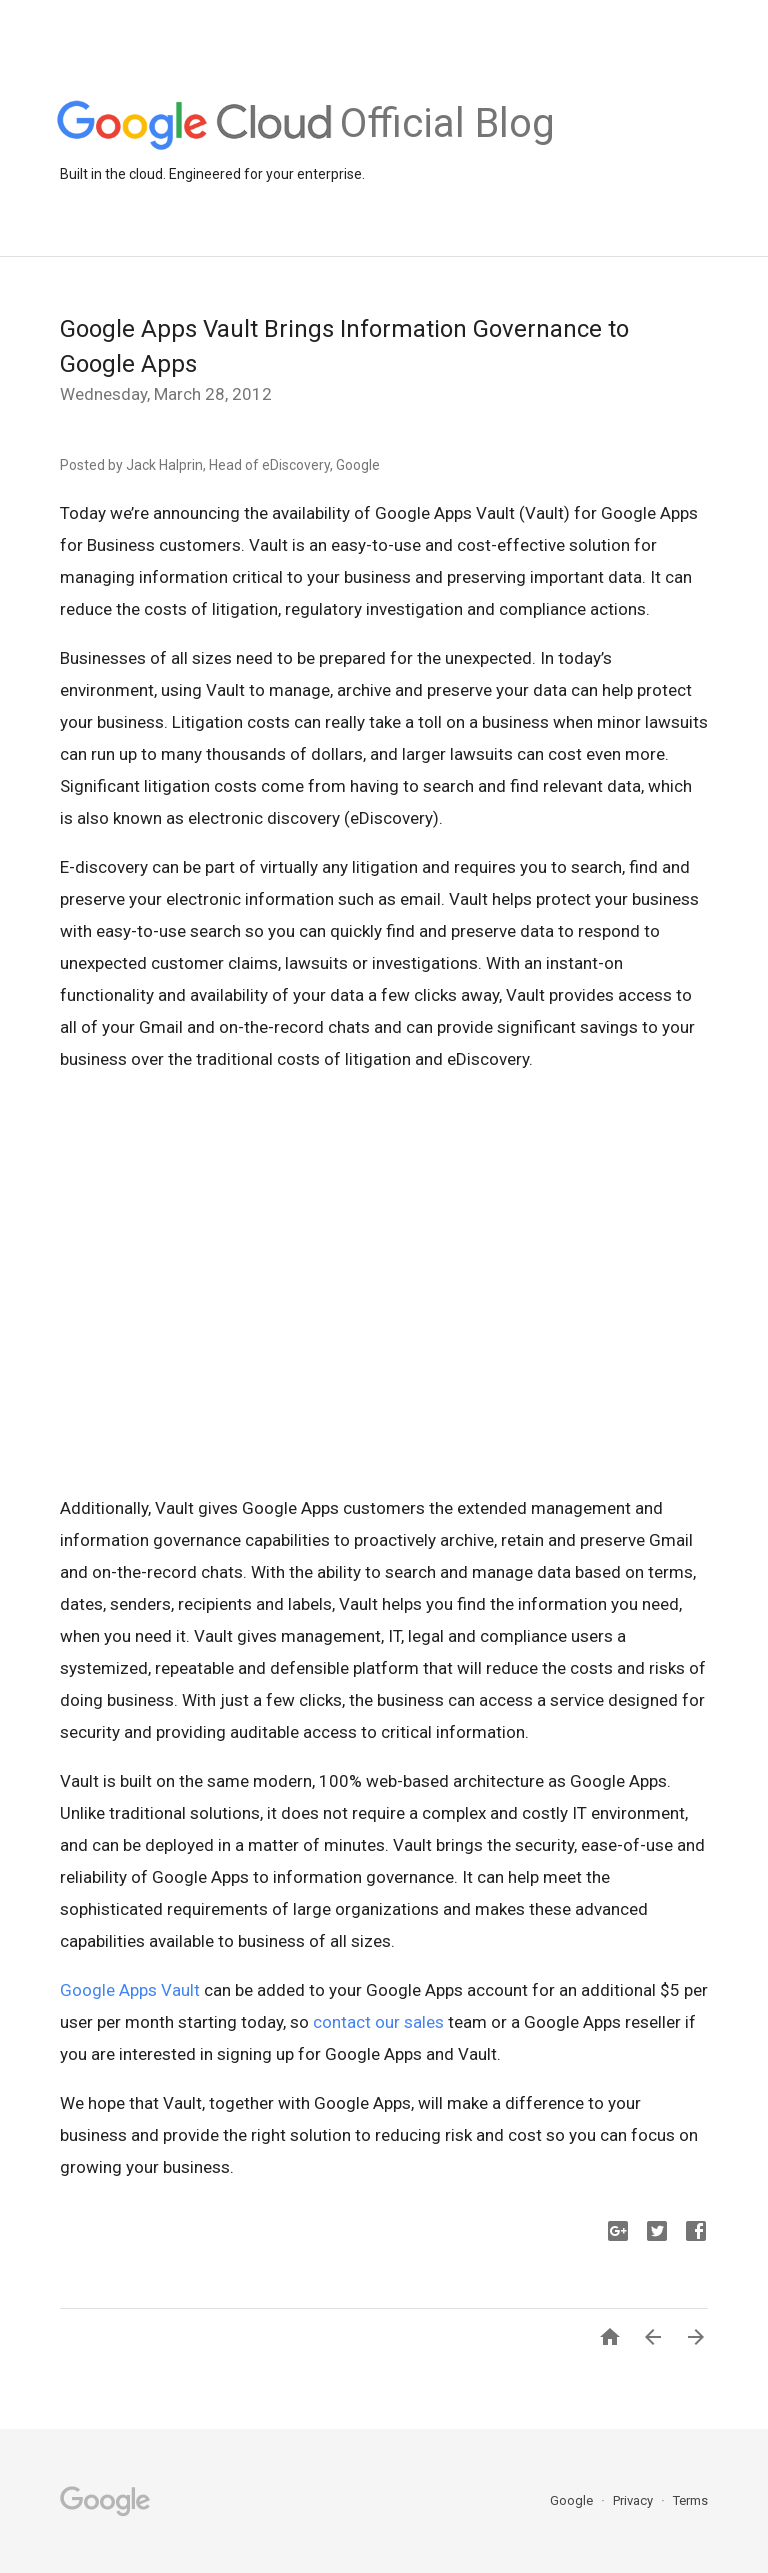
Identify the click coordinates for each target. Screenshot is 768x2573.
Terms (690, 2500)
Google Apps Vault (130, 1990)
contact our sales (378, 2022)
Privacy (634, 2500)
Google (573, 2500)
